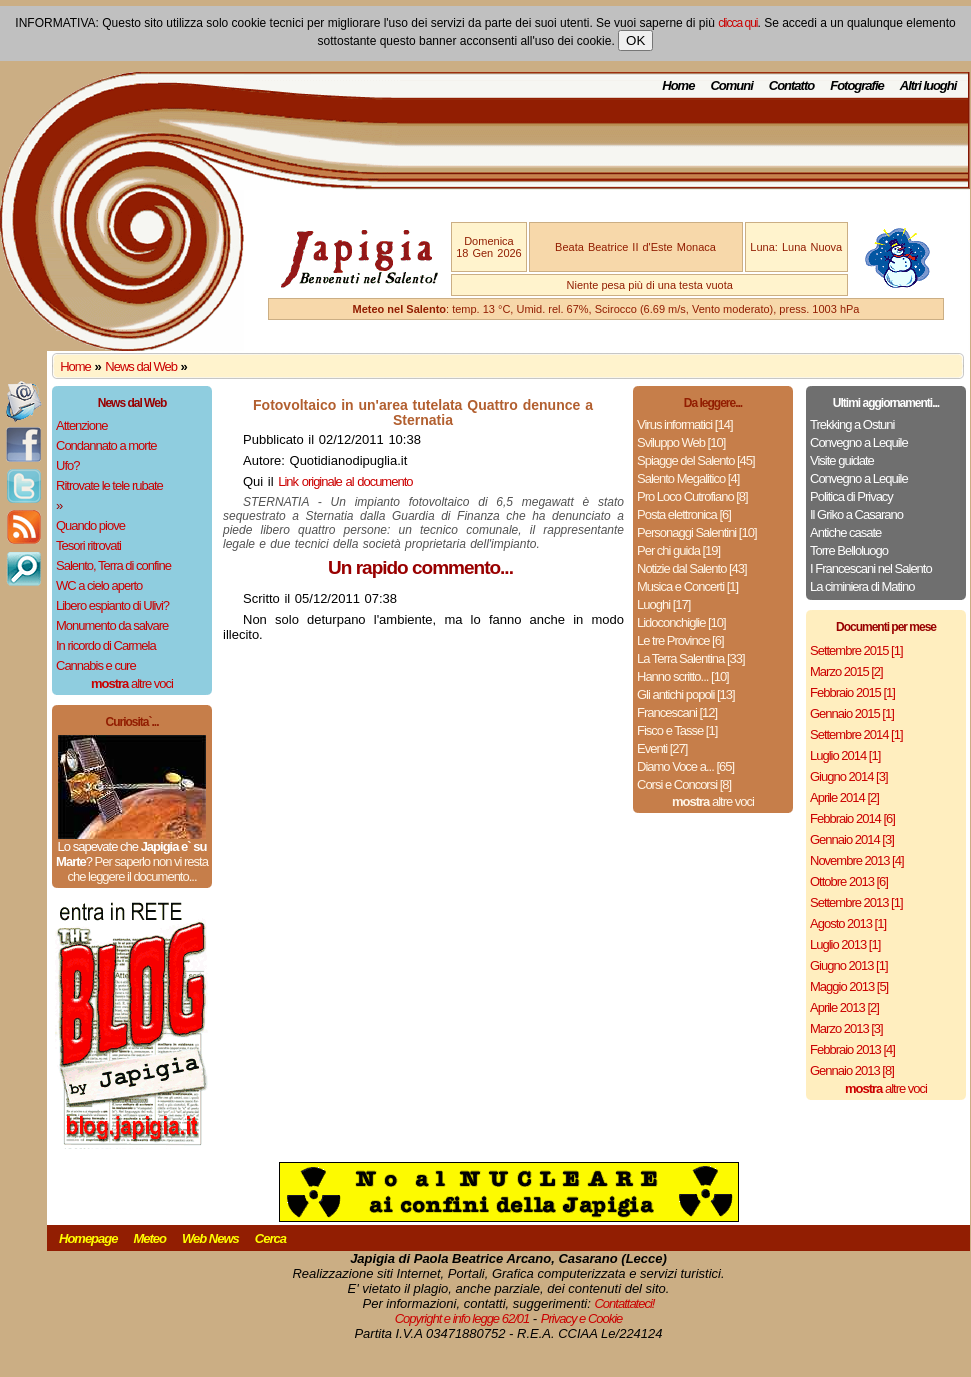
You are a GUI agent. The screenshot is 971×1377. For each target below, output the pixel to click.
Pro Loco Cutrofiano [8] (692, 496)
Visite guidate (842, 460)
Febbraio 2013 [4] (852, 1049)
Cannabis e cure (96, 665)
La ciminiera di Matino (862, 586)
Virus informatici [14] (685, 424)
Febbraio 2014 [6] (852, 818)
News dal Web (141, 366)
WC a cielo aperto (99, 585)
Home (678, 85)
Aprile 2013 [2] (844, 1007)
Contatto (791, 85)
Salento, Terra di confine (113, 565)
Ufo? (67, 465)
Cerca (270, 1238)
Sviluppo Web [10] (681, 442)
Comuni (731, 85)
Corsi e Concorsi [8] (684, 784)
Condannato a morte (106, 445)
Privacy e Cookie (582, 1318)
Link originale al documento (345, 481)
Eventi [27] (662, 748)
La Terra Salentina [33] (691, 658)
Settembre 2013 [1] (856, 902)
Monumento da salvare (112, 625)
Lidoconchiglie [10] (681, 622)
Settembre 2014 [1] (856, 734)
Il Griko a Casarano (856, 514)
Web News (210, 1238)
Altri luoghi (928, 85)
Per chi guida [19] (678, 550)
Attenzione (81, 425)
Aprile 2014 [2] (844, 797)
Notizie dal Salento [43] (692, 568)
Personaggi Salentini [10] (697, 532)
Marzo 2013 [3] (846, 1028)
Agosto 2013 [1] (848, 923)
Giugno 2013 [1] (849, 965)
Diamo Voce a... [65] (685, 766)
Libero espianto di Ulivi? (112, 605)
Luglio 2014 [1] (845, 755)
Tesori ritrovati (88, 545)
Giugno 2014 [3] (849, 776)
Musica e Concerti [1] (687, 586)
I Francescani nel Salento (871, 568)
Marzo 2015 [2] (846, 671)
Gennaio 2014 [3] (852, 839)
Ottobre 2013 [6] (849, 881)
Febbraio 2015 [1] (852, 692)
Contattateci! (624, 1303)
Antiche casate (845, 532)
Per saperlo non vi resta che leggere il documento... (137, 869)
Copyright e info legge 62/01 (462, 1318)
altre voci (132, 683)
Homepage (88, 1238)
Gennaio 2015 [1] (852, 713)
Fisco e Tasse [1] (677, 730)
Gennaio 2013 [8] (852, 1070)
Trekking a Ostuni (852, 424)
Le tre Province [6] (680, 640)
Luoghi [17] (663, 604)
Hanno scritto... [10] (683, 676)
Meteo (149, 1238)
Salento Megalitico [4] (688, 478)
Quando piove (90, 525)
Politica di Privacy (851, 496)
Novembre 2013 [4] (857, 860)
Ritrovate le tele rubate (109, 485)
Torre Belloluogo (849, 550)
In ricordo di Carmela (106, 645)
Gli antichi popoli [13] (686, 694)
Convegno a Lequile (859, 442)
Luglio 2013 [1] (845, 944)
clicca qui (737, 23)
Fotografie (857, 85)
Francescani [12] (677, 712)
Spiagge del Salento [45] (696, 460)
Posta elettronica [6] (684, 514)
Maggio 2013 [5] (849, 986)
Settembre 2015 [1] (856, 650)
